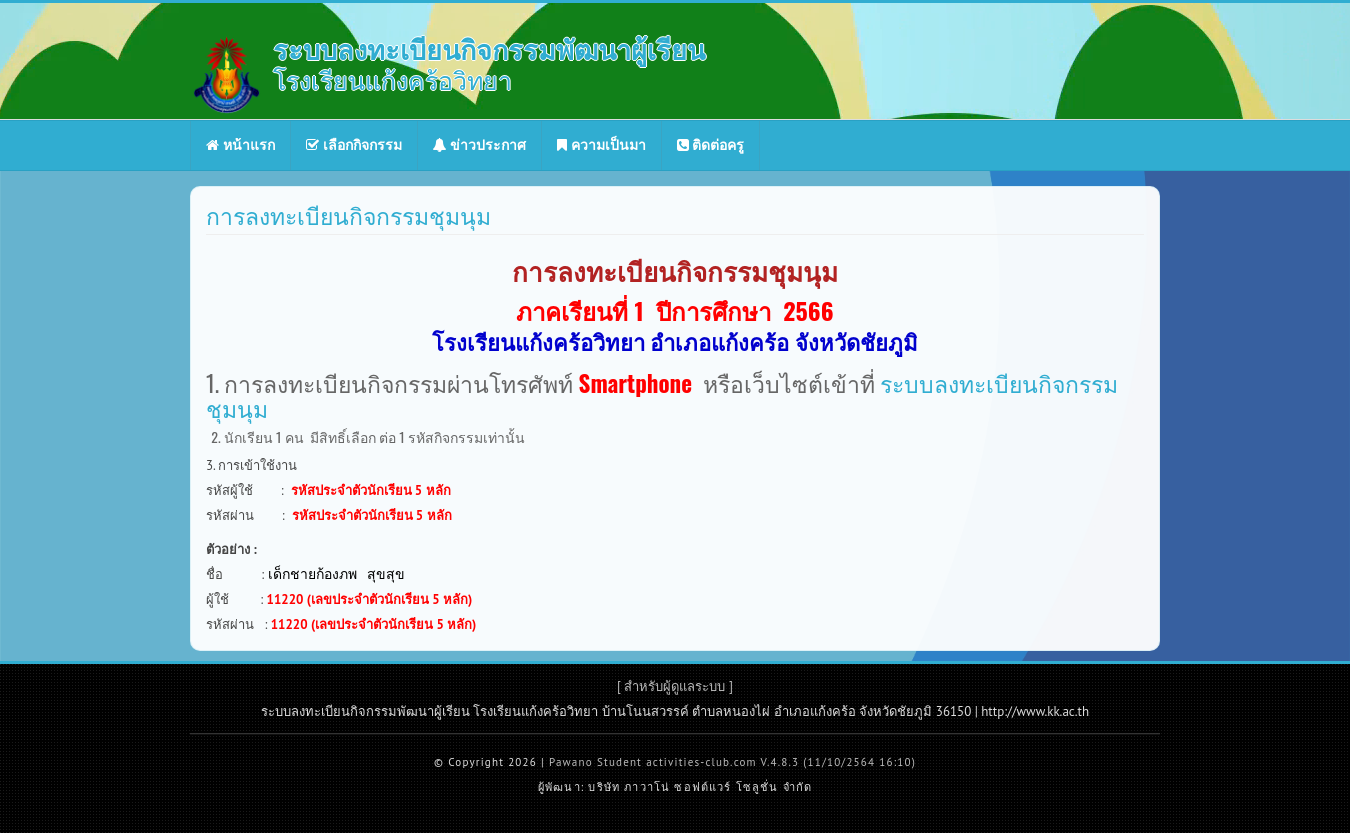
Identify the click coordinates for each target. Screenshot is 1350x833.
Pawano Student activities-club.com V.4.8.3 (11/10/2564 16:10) (732, 762)
